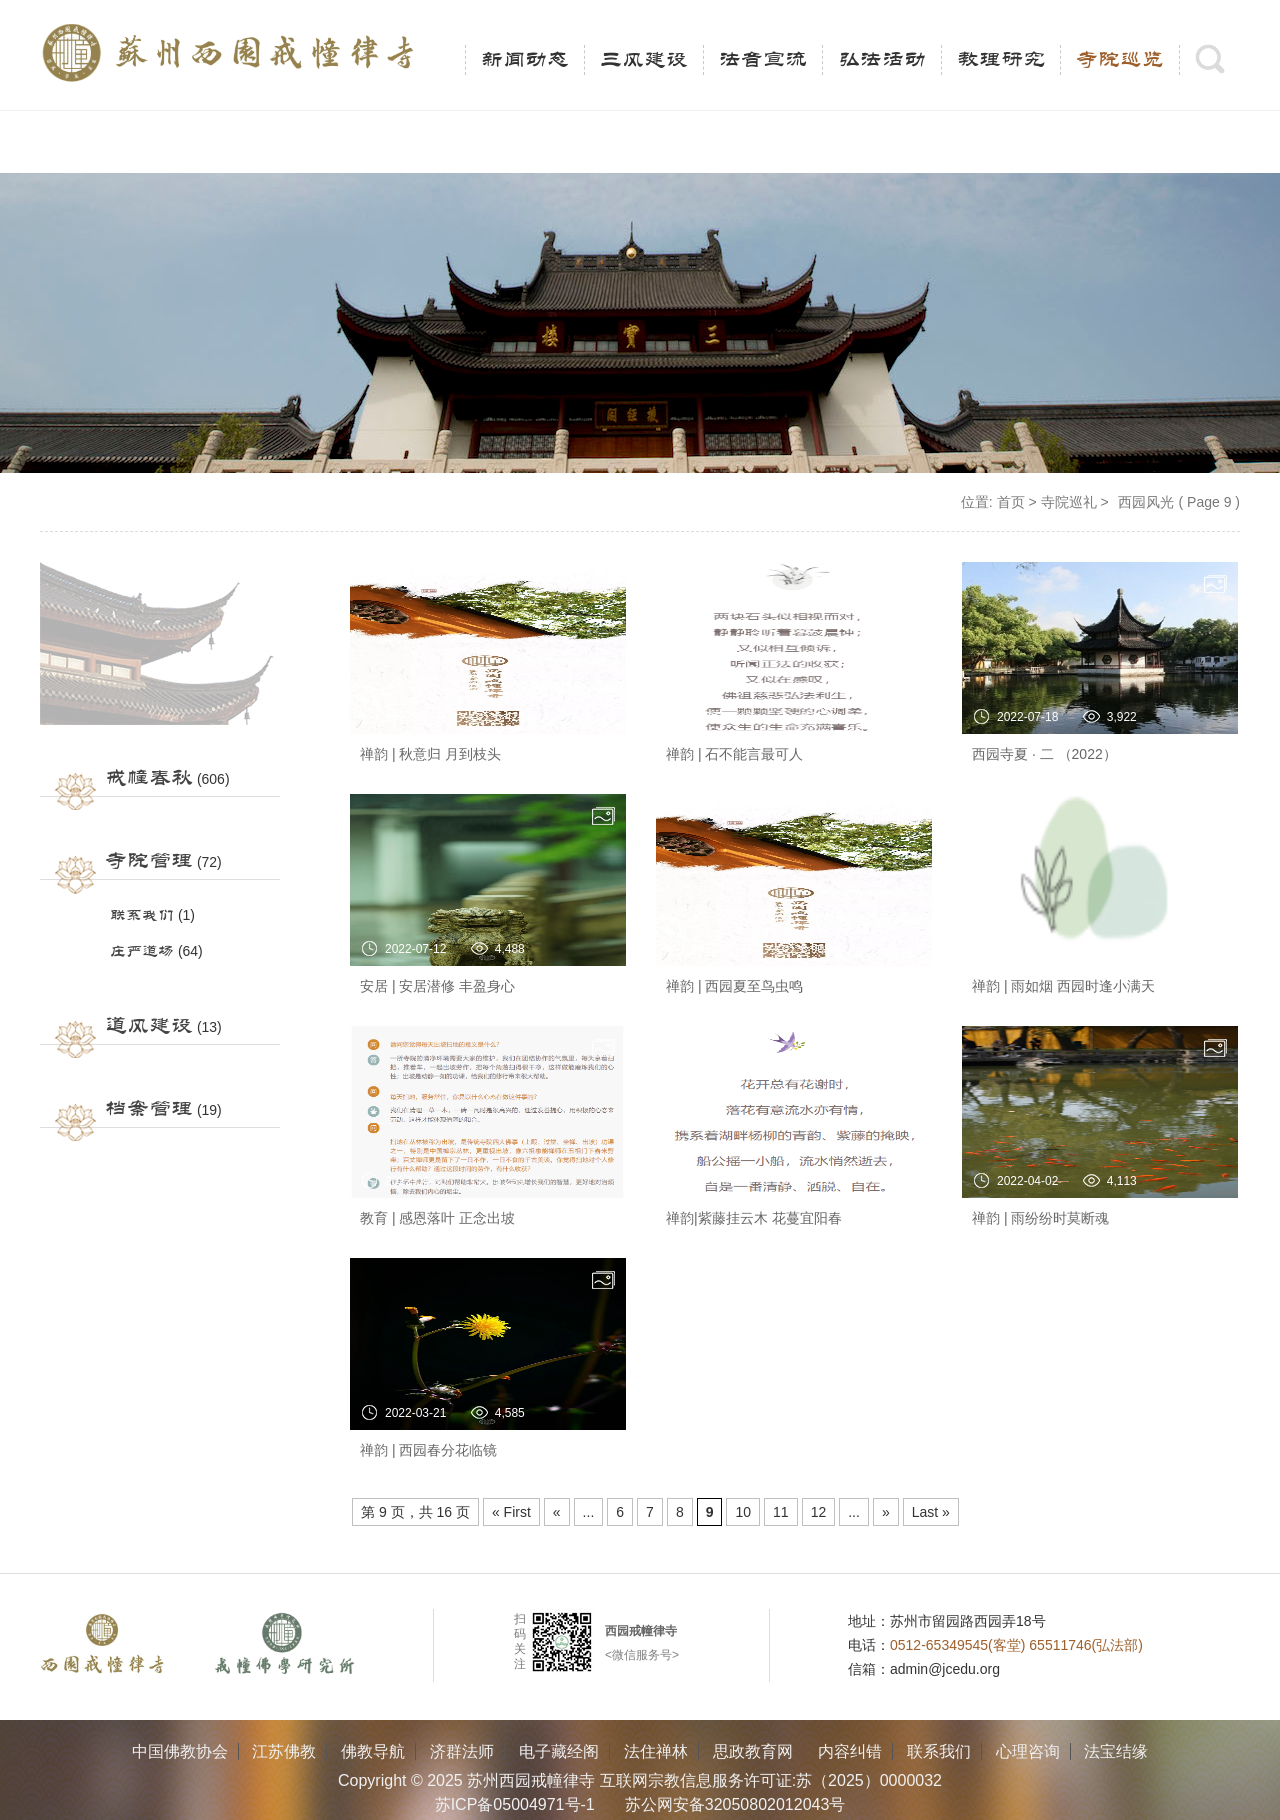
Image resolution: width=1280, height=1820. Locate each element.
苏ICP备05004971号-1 (515, 1804)
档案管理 (149, 1109)
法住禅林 (656, 1751)
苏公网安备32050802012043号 (735, 1804)
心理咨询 (1028, 1751)
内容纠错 (850, 1751)
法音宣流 (763, 60)
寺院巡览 (1120, 60)
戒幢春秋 (149, 778)
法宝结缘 (1116, 1751)
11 (781, 1512)
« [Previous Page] (557, 1512)
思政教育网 (753, 1751)
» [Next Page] (886, 1512)
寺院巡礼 (1069, 502)
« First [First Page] (511, 1512)
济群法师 (462, 1751)
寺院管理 (149, 861)
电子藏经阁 (559, 1751)
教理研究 (1001, 60)
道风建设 (149, 1026)
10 (743, 1512)
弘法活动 (882, 60)
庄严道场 (142, 951)
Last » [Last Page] (931, 1512)
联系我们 (142, 915)
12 (819, 1512)
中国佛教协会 (180, 1751)
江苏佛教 (284, 1751)
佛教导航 (373, 1751)
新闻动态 (525, 60)
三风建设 (644, 60)
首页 (1011, 502)
